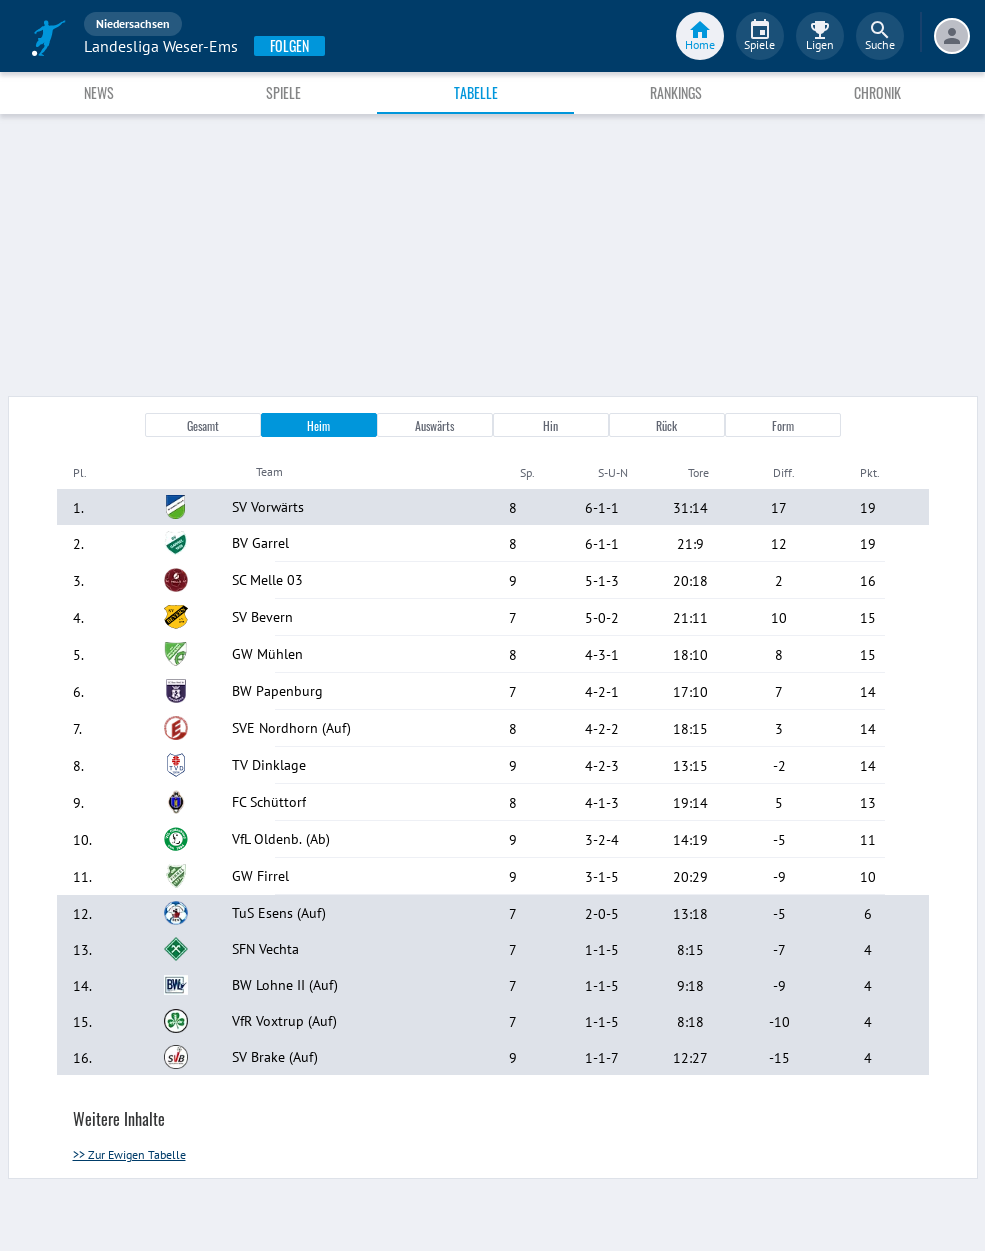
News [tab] (99, 92)
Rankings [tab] (676, 92)
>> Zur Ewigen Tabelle (129, 1154)
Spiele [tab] (283, 92)
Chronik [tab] (877, 92)
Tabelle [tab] (476, 92)
